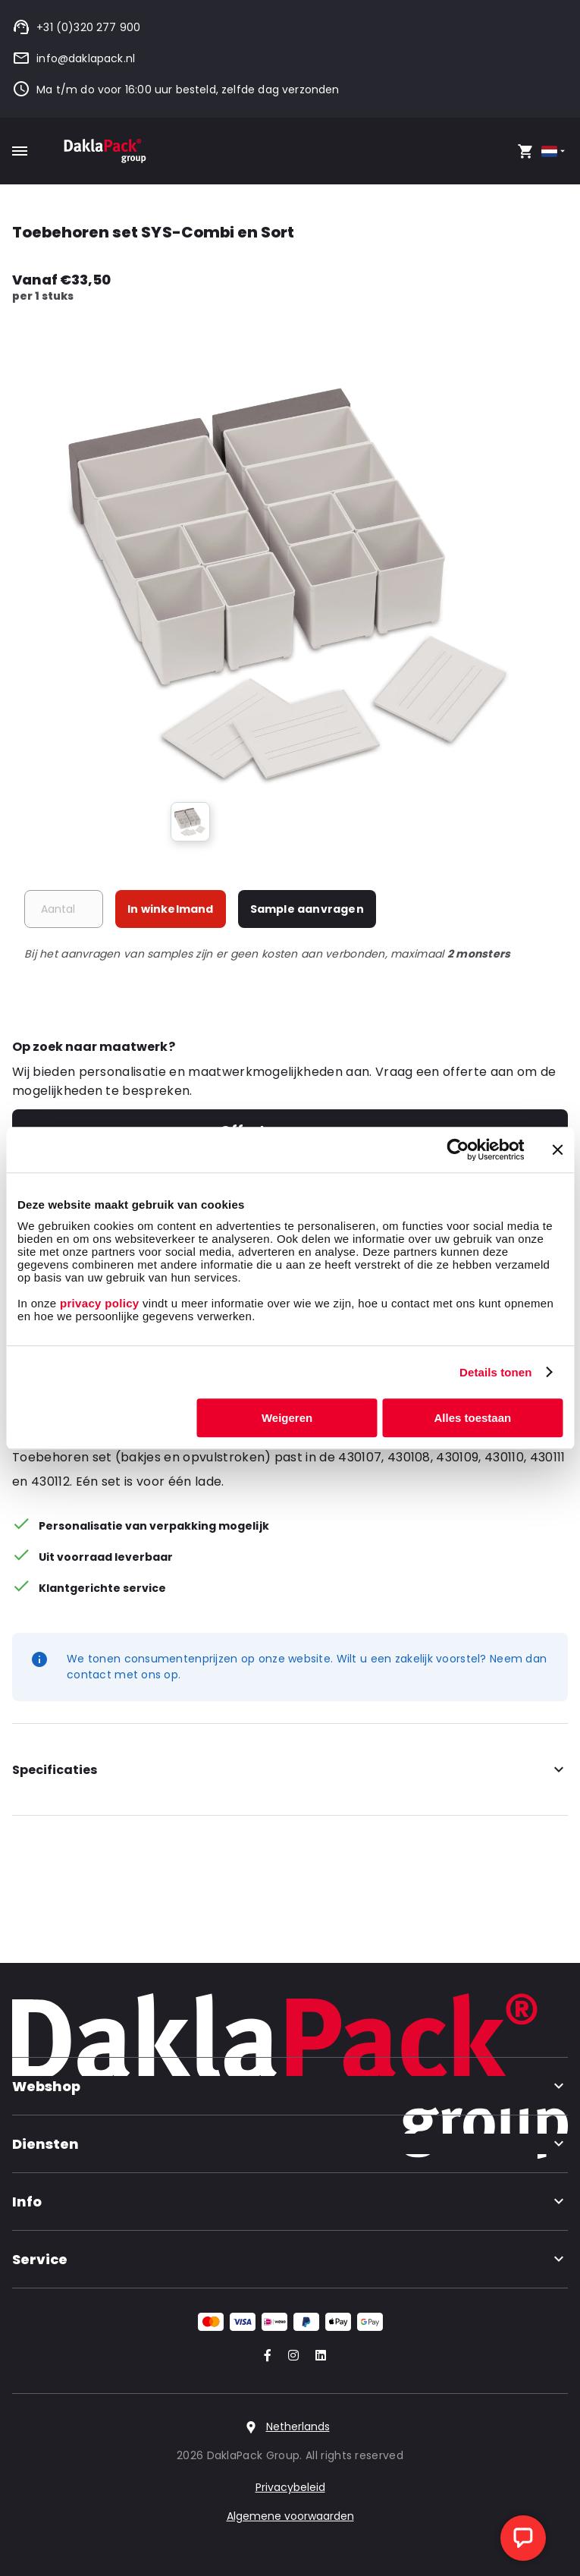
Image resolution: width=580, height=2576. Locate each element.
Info (290, 2201)
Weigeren (287, 1417)
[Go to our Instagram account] (290, 2356)
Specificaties (290, 1770)
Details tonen (495, 1372)
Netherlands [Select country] (298, 2426)
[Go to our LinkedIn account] (316, 2356)
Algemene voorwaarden (290, 2516)
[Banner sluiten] (557, 1149)
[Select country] (554, 151)
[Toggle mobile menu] (19, 151)
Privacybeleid (290, 2487)
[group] (190, 821)
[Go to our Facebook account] (264, 2356)
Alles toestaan (473, 1417)
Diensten (290, 2143)
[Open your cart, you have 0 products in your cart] (525, 151)
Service (290, 2259)
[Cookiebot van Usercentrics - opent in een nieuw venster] (457, 1149)
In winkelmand (170, 909)
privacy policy (97, 1303)
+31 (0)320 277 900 (76, 27)
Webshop (290, 2086)
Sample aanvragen (307, 909)
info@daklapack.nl (73, 58)
